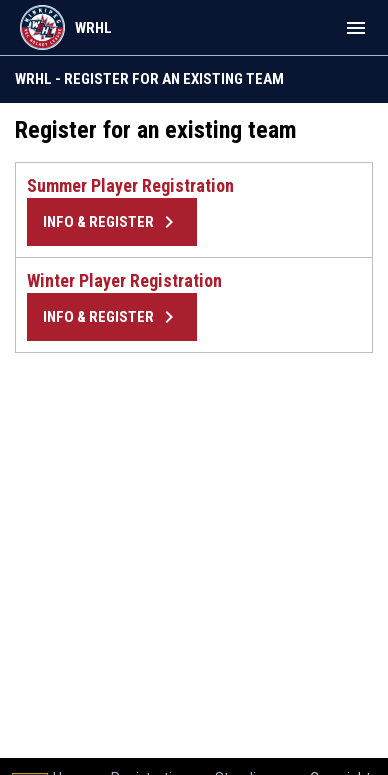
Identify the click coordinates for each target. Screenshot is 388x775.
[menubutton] (356, 28)
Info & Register (112, 222)
